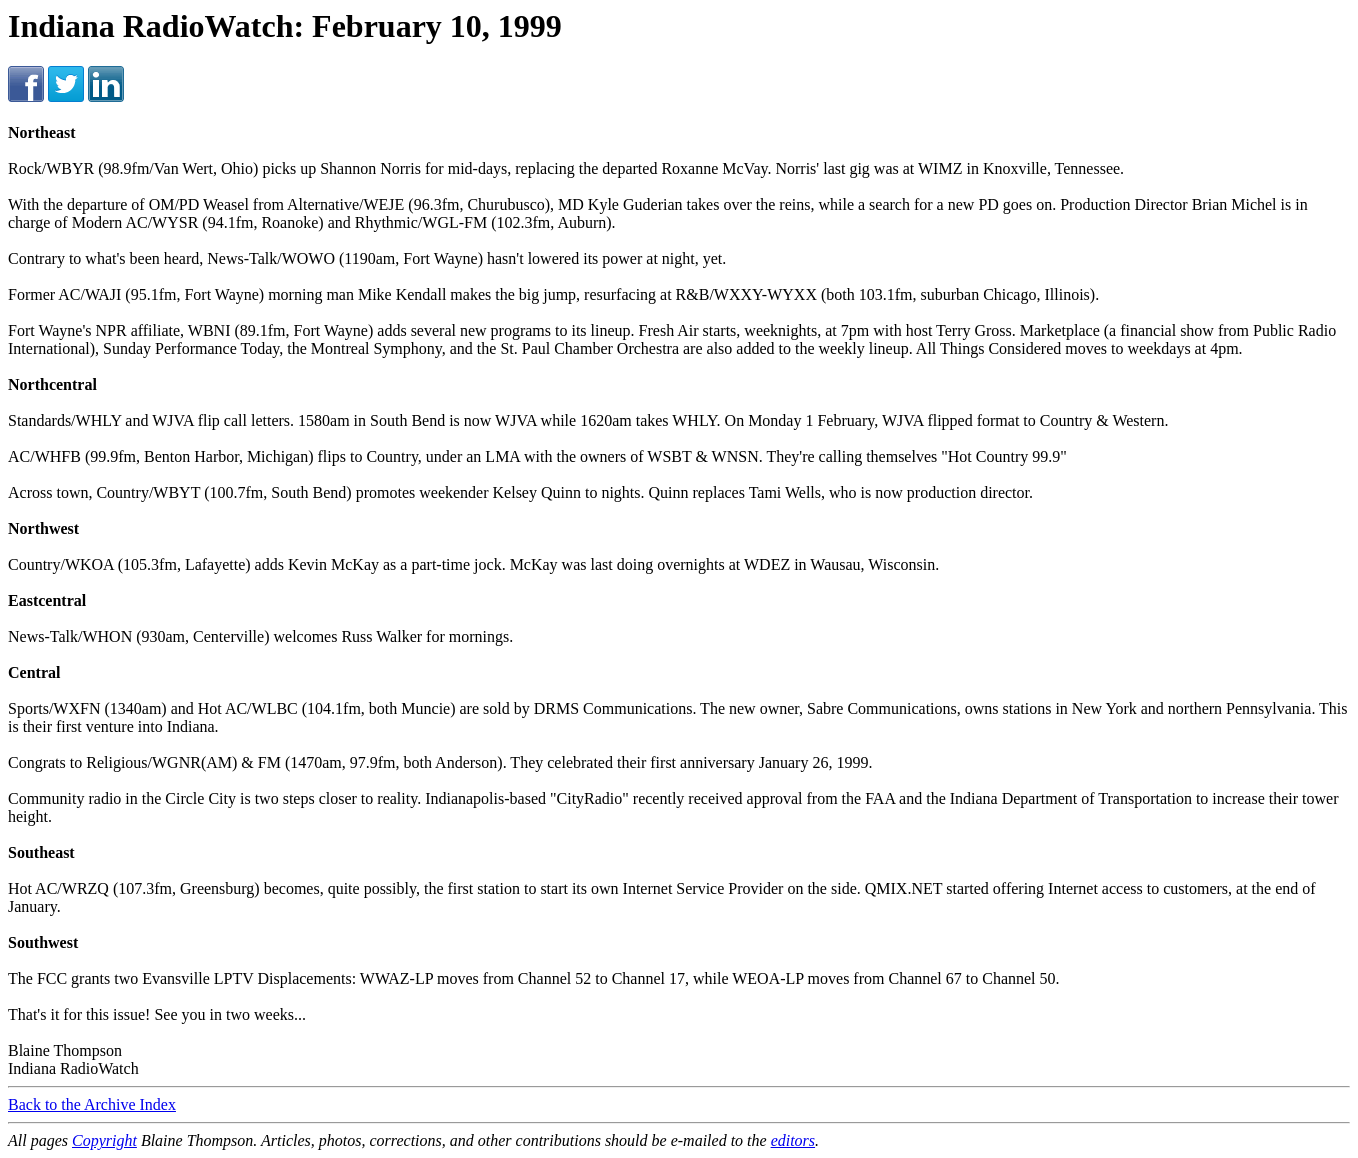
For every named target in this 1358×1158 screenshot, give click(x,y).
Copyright (104, 1140)
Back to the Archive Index (92, 1104)
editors (793, 1140)
